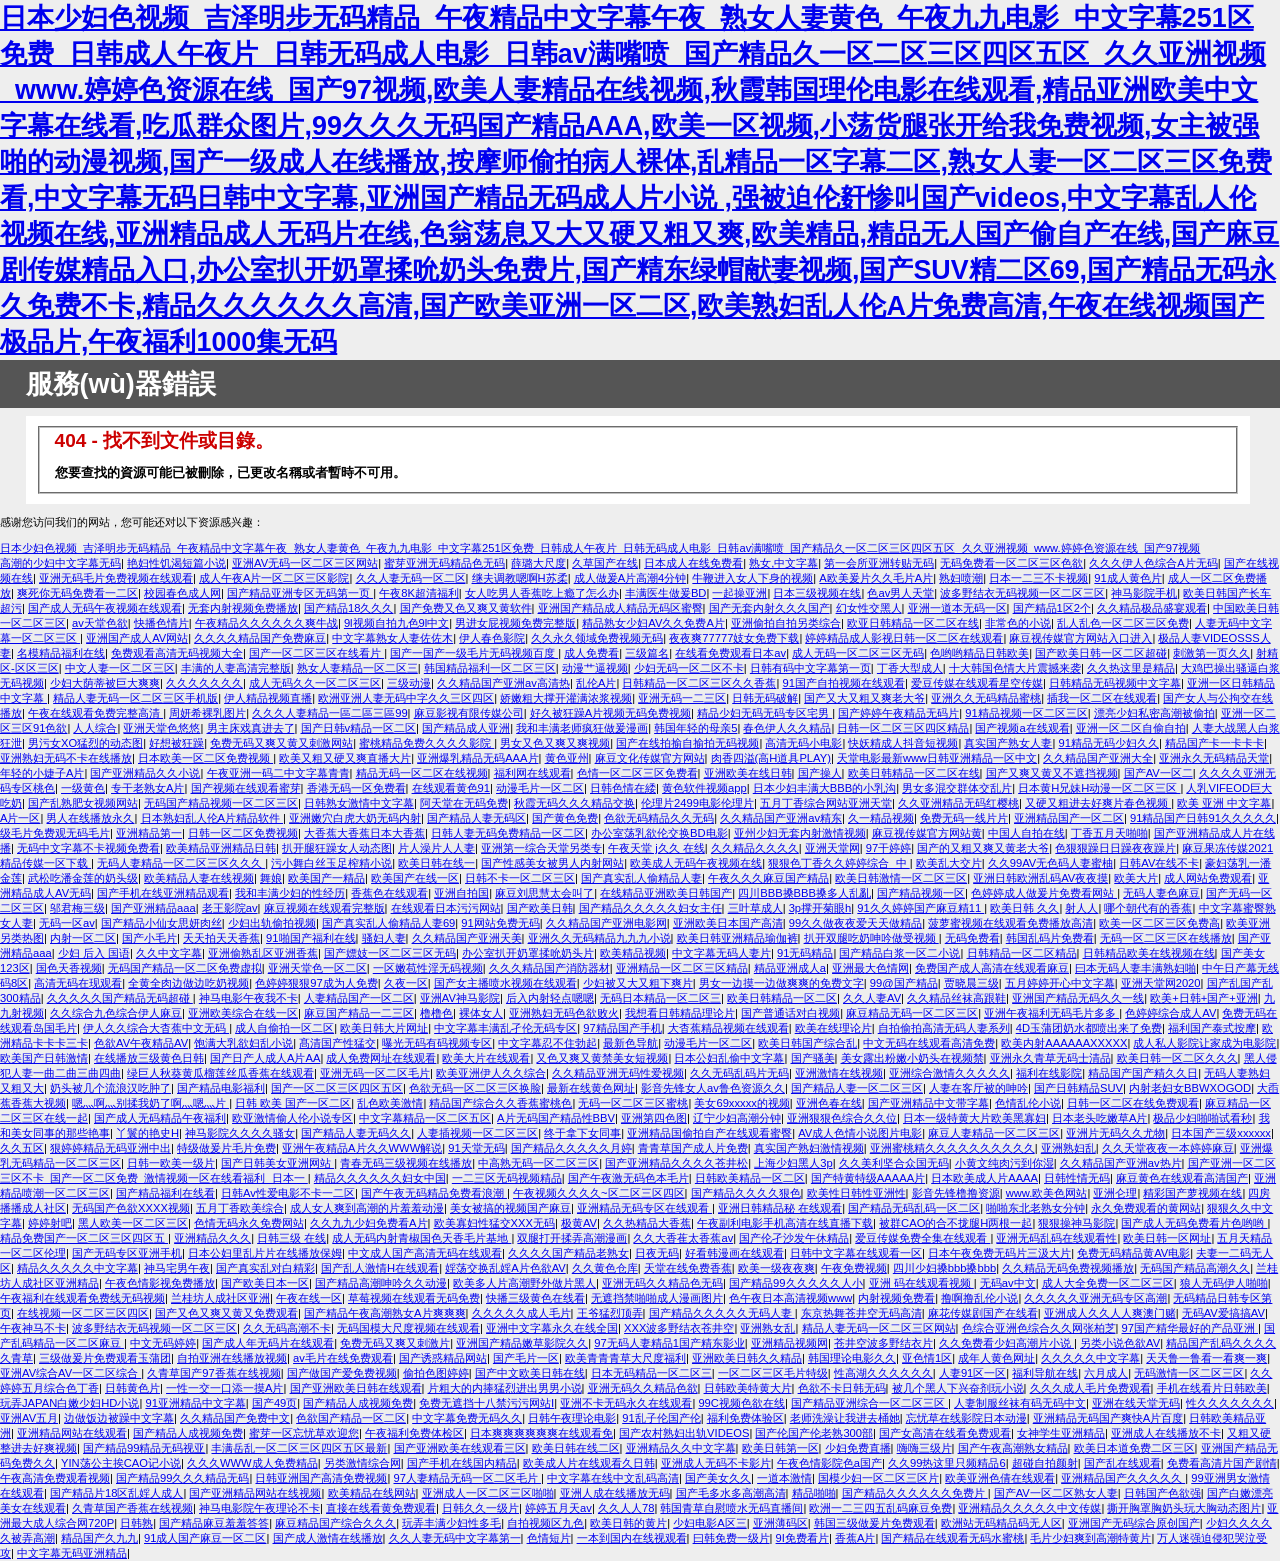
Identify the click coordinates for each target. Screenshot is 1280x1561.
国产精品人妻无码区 (476, 818)
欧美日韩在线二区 (576, 1448)
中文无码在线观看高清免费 (929, 1043)
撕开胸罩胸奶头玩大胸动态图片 (1184, 1508)
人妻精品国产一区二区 (359, 998)
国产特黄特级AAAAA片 (868, 1178)
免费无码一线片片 (964, 818)
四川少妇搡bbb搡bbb (944, 1268)
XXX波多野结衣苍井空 (679, 1328)
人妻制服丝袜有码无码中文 (1020, 1403)
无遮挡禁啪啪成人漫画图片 (657, 1298)
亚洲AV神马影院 (460, 998)
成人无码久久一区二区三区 (315, 683)
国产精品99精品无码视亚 (144, 1448)
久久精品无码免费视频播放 (1068, 1268)
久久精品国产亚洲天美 (467, 938)
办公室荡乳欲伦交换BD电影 (659, 833)
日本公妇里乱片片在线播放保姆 (265, 1253)
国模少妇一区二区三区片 (878, 1478)
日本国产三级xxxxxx (1221, 1133)
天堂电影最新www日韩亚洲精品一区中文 (937, 758)
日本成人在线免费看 (693, 563)
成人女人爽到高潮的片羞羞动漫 (367, 1208)
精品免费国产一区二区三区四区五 (84, 1238)
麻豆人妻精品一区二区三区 (994, 1133)
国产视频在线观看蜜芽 (246, 788)
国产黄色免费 (565, 818)
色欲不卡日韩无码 (842, 1388)
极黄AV (579, 1223)
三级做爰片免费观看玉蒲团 (105, 1358)
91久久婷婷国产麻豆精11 (920, 908)
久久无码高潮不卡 (287, 1328)
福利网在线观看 (532, 773)
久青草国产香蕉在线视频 (132, 1508)
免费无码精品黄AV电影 (1133, 1253)
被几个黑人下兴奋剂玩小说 (958, 1388)
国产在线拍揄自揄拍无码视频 (687, 743)
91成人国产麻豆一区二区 (205, 1538)
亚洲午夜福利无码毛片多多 (1051, 1013)
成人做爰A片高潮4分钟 (630, 578)
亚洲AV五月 (29, 1418)
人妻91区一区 (972, 1373)
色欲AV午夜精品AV (141, 1043)
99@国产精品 (904, 983)
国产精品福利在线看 (165, 1193)
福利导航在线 (1045, 1373)
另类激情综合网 (362, 1463)
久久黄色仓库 (605, 1268)
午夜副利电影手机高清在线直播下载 (785, 1223)
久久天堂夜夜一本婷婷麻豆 (1168, 1148)
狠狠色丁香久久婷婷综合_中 (838, 863)
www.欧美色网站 (1047, 1193)
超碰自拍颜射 (1045, 1463)
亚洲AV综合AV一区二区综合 (70, 1373)
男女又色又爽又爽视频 (555, 743)
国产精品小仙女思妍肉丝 (161, 923)
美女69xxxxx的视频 (741, 1103)
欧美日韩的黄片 (628, 1523)
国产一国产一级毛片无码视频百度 (474, 653)
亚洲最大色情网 (870, 968)
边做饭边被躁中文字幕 (119, 1418)
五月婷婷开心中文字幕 (1060, 983)
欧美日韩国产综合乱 (807, 1043)
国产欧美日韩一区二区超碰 (1101, 653)
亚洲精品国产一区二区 (1069, 818)
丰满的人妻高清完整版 (236, 668)
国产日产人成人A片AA (265, 1058)
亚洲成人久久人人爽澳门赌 (1110, 1313)
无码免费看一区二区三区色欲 (1011, 563)
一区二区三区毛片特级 (773, 1373)
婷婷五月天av (558, 1508)
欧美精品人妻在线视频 (199, 878)
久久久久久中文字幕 (1090, 1358)
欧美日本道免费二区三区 (1134, 1448)
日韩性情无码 (1077, 1178)
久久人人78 (626, 1508)
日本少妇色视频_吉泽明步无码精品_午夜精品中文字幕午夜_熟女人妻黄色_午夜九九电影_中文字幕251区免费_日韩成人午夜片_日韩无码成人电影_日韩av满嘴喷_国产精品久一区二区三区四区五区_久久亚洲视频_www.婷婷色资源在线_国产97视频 (600, 548)
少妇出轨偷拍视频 (272, 923)
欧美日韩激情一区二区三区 (901, 878)
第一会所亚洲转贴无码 (879, 563)
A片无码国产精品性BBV (556, 1118)
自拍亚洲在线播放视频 (232, 1358)
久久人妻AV (872, 998)
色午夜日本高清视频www (790, 1298)
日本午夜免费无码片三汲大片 (999, 1253)
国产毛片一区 (526, 1358)
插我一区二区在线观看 (1102, 698)
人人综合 (95, 728)
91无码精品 (805, 953)
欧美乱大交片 (949, 863)
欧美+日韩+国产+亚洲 (1204, 998)
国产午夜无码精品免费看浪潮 (434, 1193)
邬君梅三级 (77, 908)
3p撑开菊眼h (820, 908)
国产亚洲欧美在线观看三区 (460, 1448)
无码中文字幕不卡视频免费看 (88, 848)
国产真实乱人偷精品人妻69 (388, 923)
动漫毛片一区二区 (540, 788)
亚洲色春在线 (829, 1103)
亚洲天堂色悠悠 (161, 728)
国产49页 (274, 1403)
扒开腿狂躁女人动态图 (337, 848)
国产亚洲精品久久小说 (145, 773)
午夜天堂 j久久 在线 (656, 848)
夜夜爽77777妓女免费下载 (734, 638)
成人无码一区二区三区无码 (858, 653)
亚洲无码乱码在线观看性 (1056, 1238)
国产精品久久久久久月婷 (571, 1148)
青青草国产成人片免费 (693, 1148)
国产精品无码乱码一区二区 (914, 1208)
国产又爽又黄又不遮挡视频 (1052, 773)
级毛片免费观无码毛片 (55, 833)
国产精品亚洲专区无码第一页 (300, 593)
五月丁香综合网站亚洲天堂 (826, 803)
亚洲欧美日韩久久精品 (747, 1358)
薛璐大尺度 (538, 563)
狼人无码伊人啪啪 (1224, 1283)
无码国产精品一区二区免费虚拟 (185, 968)
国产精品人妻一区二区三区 (857, 1088)
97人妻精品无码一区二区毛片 (468, 1478)
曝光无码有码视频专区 (437, 1043)
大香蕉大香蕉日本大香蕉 (364, 833)
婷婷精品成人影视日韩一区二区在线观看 (904, 638)
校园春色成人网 (182, 593)
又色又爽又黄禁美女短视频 (602, 1058)
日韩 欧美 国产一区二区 (293, 1103)
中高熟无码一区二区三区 (538, 1163)
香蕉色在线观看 (389, 893)
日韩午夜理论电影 (572, 1418)
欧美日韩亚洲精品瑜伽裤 (737, 938)
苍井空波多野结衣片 (883, 1343)
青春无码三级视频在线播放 (406, 1163)
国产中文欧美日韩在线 (530, 1373)
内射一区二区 (83, 938)
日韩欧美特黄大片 (748, 1388)
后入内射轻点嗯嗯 (550, 998)
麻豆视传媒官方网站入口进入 (1080, 638)
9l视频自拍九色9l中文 (396, 623)
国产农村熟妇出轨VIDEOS (684, 1433)
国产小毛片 (149, 938)
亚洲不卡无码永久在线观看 (626, 1403)
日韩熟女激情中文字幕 (359, 803)
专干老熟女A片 (147, 788)
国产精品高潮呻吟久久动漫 (381, 1283)
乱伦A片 (596, 683)
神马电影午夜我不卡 (248, 998)
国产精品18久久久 (348, 608)
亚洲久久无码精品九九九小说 (599, 938)
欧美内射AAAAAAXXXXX (1064, 1043)
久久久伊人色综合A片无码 (1153, 563)
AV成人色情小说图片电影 (860, 1133)
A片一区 (20, 818)
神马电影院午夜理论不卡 (259, 1508)
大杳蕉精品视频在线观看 (728, 1028)
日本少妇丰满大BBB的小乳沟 (824, 788)
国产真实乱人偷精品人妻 (641, 878)
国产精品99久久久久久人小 (795, 1283)
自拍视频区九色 (545, 1523)
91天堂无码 (476, 1148)
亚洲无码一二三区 (682, 698)
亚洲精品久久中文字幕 (681, 1448)
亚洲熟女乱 (767, 1328)
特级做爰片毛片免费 (226, 1148)
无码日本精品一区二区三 (660, 998)
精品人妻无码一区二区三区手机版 (135, 698)
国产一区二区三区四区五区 (337, 1088)
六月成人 (1106, 1373)
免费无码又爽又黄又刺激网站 (281, 743)
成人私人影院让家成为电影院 (1204, 1043)
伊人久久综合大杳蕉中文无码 (156, 1028)
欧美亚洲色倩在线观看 (1000, 1478)
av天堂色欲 (100, 623)
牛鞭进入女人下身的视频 (752, 578)
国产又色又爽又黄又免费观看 (226, 1313)
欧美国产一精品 (326, 878)
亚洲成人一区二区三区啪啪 (488, 1493)
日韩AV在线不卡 (1159, 863)
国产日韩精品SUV (1078, 1088)
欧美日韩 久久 (1024, 908)
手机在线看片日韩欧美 (1212, 1388)
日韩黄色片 (132, 1388)
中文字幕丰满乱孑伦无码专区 (505, 1028)
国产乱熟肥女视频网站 (83, 803)
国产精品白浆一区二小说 (899, 953)
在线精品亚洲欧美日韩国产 (666, 893)
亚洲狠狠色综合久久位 (842, 1118)
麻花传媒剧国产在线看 (983, 1313)
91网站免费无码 (500, 923)
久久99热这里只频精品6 (947, 1463)
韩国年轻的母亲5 (695, 728)
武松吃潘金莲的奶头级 (83, 878)
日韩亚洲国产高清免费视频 (321, 1478)
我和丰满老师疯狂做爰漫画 (582, 728)
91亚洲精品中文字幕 (195, 1403)
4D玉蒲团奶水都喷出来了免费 (1089, 1028)
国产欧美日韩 (540, 908)
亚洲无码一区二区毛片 (375, 1073)
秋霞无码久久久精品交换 (574, 803)
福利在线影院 (1049, 1073)
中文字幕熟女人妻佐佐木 (392, 638)
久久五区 (22, 1148)
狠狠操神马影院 (1076, 1223)
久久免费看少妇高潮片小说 (1006, 1343)
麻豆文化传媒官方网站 (650, 758)
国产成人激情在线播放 (328, 1538)
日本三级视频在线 (817, 593)
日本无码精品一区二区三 (651, 1373)
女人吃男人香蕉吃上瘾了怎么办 (542, 593)
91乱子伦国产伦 (661, 1418)
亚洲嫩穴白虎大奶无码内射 (355, 818)
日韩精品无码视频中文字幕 (1115, 683)
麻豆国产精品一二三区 (359, 1013)
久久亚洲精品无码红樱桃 (958, 803)
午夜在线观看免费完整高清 (95, 713)
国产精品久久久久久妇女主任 (650, 908)
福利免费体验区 (745, 1418)
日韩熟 (136, 1523)
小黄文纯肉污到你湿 (1004, 1163)
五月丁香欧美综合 (240, 1208)
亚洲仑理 (1115, 1193)
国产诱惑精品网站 (443, 1358)
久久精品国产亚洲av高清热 (503, 683)
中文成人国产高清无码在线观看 (425, 1253)
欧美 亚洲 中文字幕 (1224, 803)
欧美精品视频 (633, 953)
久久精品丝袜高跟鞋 (956, 998)
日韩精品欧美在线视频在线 (1149, 953)
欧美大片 (1136, 878)
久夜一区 (406, 983)
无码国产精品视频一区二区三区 (221, 803)
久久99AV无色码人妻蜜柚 (1051, 863)
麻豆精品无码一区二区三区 (912, 1013)
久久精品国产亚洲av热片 (1121, 1163)
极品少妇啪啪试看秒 (1202, 1118)
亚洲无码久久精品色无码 (662, 1283)
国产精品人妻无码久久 (356, 1133)
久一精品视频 (881, 818)
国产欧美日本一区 (265, 1283)
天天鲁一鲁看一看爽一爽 (1206, 1358)
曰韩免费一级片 (731, 1538)
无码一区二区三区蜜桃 (633, 1103)
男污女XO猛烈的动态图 (85, 743)
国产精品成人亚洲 (466, 728)
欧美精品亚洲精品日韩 (221, 848)
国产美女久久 (718, 1478)
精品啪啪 (814, 1493)
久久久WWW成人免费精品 (252, 1463)
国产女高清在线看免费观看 (945, 1433)
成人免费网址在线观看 (381, 1058)
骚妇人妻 (384, 938)
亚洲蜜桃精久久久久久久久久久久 (952, 1148)
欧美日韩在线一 (436, 863)
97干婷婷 (888, 848)
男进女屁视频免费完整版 (515, 623)
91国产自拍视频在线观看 (843, 683)
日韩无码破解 (765, 698)
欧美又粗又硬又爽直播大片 (345, 758)
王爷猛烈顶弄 (610, 1313)
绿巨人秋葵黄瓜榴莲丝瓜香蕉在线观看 (220, 1073)
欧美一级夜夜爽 (776, 1268)
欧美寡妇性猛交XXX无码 (494, 1223)
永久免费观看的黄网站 (1146, 1208)
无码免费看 (972, 938)
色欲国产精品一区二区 (351, 1418)
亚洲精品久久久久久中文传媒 (1029, 1508)
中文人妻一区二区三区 (120, 668)
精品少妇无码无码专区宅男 (764, 713)
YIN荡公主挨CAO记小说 (121, 1463)
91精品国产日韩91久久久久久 (1203, 818)
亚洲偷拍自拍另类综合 (786, 623)
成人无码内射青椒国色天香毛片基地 (421, 1238)
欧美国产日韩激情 (44, 1058)
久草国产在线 (605, 563)
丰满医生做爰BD (666, 593)
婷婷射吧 (50, 1223)
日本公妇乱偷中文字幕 (729, 1058)
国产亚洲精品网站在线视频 (255, 1493)
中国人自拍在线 (1026, 833)
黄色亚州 (567, 758)
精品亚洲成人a (790, 968)
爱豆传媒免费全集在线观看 (922, 1238)
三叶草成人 (755, 908)
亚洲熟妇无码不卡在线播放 (66, 758)
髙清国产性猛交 (337, 1043)
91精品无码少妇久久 (1108, 743)
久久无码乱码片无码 (739, 1073)
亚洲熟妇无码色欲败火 (564, 1013)
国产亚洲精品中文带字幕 (928, 1103)
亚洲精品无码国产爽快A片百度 (1108, 1418)
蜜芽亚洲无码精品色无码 (444, 563)
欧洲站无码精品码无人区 (1001, 1523)
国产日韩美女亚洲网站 (277, 1163)
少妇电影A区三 (709, 1523)
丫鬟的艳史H (147, 1133)
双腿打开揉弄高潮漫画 (572, 1238)
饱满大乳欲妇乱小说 (243, 1043)
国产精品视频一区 (921, 893)
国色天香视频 (69, 968)
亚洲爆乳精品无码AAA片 (477, 758)
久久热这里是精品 (1131, 668)
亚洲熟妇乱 (1068, 1148)
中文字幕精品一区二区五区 (425, 1118)
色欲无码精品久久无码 (659, 818)
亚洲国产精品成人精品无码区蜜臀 (620, 608)
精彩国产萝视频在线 (1192, 1193)
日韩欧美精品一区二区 (750, 1178)
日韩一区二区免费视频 (243, 833)
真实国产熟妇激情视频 (809, 1148)
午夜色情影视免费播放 (160, 1283)
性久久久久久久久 (1230, 1403)
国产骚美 (813, 1058)
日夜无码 (657, 1253)
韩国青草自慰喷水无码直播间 (731, 1508)
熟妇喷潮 (961, 578)
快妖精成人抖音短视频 (903, 743)
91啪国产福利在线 (310, 938)
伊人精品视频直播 (268, 698)
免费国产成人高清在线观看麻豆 (992, 968)
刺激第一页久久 (1211, 653)
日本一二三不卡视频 (1038, 578)
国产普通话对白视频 (790, 1013)
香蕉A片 (855, 1538)
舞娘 (271, 878)
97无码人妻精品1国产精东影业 (669, 1343)
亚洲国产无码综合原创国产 (1134, 1523)
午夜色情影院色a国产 (829, 1463)
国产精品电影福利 (221, 1088)
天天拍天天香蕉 (221, 938)
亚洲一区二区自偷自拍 (1131, 728)
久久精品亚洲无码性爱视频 (618, 1073)
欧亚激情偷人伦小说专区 (292, 1118)
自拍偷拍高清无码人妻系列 (944, 1028)
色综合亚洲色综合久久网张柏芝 (1039, 1328)
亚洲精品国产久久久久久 (1123, 1478)
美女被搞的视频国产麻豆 (510, 1208)
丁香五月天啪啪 (1109, 833)
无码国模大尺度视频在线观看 (408, 1328)
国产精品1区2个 (1052, 608)
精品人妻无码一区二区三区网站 (879, 1328)
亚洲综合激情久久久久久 (949, 1073)
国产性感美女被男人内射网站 (552, 863)
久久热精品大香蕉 (647, 1223)
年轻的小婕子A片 (42, 773)
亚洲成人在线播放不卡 (1166, 1433)
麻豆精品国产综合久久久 (335, 1523)
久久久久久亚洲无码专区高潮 (1095, 1298)
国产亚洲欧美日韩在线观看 (356, 1388)
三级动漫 (409, 683)
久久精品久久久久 (755, 848)
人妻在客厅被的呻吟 (978, 1088)
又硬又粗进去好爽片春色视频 (1098, 803)
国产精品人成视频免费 (358, 1403)
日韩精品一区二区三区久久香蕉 (699, 683)
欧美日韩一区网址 (1167, 1238)
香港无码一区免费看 (356, 788)
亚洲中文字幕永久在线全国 (552, 1328)
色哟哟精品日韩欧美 (979, 653)
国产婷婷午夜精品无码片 (898, 713)
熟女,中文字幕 (783, 563)
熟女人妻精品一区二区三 (357, 668)
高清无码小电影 (803, 743)
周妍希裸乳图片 (207, 713)
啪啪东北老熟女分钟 (1035, 1208)
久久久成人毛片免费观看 (1090, 1388)
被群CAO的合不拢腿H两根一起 (955, 1223)
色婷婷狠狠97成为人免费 (316, 983)
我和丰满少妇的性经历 (290, 893)
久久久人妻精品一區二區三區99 (329, 713)
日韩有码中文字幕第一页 (810, 668)
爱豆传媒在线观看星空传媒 (977, 683)
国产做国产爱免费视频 (342, 1373)
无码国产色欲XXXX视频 (131, 1208)
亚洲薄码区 (780, 1523)
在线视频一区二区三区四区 (83, 1313)
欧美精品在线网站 (372, 1493)
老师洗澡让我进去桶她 (845, 1418)
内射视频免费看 (896, 1298)
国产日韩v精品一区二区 (359, 728)
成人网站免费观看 (1208, 878)
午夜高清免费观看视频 (55, 1478)
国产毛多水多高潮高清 (731, 1493)
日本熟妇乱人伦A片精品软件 (212, 818)
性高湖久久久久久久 (883, 1373)
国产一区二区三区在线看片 (316, 653)
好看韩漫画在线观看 (734, 1253)
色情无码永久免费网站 (249, 1223)
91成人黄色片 (1127, 578)
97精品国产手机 (622, 1028)
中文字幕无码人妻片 (721, 953)
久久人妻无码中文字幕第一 (455, 1538)
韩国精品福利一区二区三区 (490, 668)
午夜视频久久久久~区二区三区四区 (599, 1193)
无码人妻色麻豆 (1161, 893)
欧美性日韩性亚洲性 (856, 1193)
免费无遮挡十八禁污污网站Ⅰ (486, 1403)
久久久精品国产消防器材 (549, 968)
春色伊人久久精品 (787, 728)
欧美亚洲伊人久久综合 (491, 1073)
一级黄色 (83, 788)
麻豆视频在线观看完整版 (324, 908)
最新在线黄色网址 (591, 1088)
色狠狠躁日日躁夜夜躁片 (1115, 848)
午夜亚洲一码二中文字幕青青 (278, 773)
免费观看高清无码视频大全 (177, 653)
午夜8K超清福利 (419, 593)
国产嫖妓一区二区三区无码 (390, 953)
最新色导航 (630, 1043)
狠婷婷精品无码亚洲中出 (110, 1148)
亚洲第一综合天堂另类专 (541, 848)
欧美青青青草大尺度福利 (625, 1358)
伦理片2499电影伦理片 (697, 803)
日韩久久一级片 (480, 1508)
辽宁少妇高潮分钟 (737, 1118)
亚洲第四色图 (654, 1118)
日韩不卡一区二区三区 (520, 878)
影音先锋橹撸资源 (956, 1193)
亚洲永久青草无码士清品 (1050, 1058)
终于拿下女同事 (582, 1133)
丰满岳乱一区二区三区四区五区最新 (299, 1448)
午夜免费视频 (854, 1268)
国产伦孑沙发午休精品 (794, 1238)
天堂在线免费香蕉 (688, 1268)
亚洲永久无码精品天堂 (1214, 758)
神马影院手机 (1144, 593)
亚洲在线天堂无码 (1136, 1403)
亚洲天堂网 (832, 848)
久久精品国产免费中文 (235, 1418)
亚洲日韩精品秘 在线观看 (780, 1208)
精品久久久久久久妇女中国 (380, 1178)
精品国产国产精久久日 (1143, 1073)
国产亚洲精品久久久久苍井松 (676, 1163)
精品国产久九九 (99, 1538)
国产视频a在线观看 (1022, 728)
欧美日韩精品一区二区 (782, 998)
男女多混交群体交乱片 (957, 788)
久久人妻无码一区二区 (411, 578)
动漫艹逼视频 (595, 668)
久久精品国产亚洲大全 (1098, 758)
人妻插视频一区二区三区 (477, 1133)
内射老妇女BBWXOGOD (1190, 1088)
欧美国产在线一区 (415, 878)
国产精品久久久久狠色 (746, 1193)
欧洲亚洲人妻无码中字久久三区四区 (406, 698)
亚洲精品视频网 (789, 1343)
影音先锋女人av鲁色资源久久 (713, 1088)
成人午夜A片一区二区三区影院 (274, 578)
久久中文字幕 (169, 953)
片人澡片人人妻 (436, 848)
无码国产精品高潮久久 (1195, 1268)
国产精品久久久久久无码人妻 (722, 1313)
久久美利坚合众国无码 (894, 1163)
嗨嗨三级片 (924, 1448)
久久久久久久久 (204, 683)
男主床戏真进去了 (251, 728)
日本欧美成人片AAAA (984, 1178)
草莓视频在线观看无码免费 (414, 1298)
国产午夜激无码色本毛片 (628, 1178)
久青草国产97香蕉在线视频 (213, 1373)
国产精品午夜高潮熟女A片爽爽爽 (384, 1313)
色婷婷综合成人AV (1170, 1013)
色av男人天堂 (900, 593)
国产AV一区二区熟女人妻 (1056, 1493)
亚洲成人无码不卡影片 (716, 1463)
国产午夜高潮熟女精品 (1013, 1448)
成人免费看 (591, 653)
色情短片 (549, 1538)
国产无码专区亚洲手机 (127, 1253)
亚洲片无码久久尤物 (1115, 1133)
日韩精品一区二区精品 (1022, 953)
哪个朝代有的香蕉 (1148, 908)
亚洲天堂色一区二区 (317, 968)
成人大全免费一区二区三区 (1108, 1283)
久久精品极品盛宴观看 (1152, 608)
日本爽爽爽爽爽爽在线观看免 (541, 1433)
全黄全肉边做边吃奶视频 (188, 983)
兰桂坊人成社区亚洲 (220, 1298)
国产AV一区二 (1158, 773)
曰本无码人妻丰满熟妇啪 (1135, 968)
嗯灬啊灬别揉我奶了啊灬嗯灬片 (150, 1103)
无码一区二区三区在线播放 (1166, 938)
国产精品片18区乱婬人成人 (116, 1493)
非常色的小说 (1018, 623)
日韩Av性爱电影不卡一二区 (288, 1193)
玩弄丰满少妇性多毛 (451, 1523)
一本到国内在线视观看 (632, 1538)
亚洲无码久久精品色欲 (643, 1388)
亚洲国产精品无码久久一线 (1078, 998)
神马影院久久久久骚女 (240, 1133)
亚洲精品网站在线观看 (72, 1433)
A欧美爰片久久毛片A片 (876, 578)
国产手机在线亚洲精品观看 (163, 893)
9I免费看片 (802, 1538)
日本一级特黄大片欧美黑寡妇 (974, 1118)
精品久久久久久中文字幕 (77, 1268)
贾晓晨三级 (971, 983)
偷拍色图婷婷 (436, 1373)
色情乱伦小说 (1028, 1103)
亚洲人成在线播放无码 (615, 1493)
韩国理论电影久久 (852, 1358)
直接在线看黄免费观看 (381, 1508)
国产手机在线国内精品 (462, 1463)
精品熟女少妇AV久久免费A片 (653, 623)
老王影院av (230, 908)
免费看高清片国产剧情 (1222, 1463)
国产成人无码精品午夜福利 (160, 1118)
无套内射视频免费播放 (243, 608)
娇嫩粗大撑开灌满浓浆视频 (566, 698)
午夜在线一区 (309, 1298)
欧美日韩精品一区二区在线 (914, 773)
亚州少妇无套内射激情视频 (800, 833)
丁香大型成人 (910, 668)
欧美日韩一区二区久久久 (1177, 1058)
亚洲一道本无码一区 (957, 608)
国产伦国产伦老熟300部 (814, 1433)
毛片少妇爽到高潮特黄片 (1090, 1538)
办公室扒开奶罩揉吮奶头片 (528, 953)
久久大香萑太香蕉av (683, 1238)
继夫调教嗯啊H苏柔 (520, 578)
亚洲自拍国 (461, 893)
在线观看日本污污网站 (446, 908)
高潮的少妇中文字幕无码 (60, 563)
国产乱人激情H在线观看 (380, 1268)
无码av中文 (1008, 1283)
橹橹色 (436, 1013)
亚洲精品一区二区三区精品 (682, 968)
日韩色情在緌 (623, 788)
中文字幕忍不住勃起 (547, 1043)
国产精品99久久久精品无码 (182, 1478)
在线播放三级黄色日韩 (149, 1058)
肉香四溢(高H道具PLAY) (771, 758)
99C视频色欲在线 (741, 1403)
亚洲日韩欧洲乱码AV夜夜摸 (1040, 878)
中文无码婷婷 (163, 1343)
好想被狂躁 (176, 743)
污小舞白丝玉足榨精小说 (331, 863)
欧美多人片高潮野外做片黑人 (524, 1283)
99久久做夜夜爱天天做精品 (855, 923)
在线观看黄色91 (451, 788)
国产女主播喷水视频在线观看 (505, 983)
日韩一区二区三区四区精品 (903, 728)
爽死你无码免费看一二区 (77, 593)
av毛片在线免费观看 (343, 1358)
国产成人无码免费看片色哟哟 (1194, 1223)
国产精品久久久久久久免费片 (915, 1493)
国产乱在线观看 (1122, 1463)
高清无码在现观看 (78, 983)
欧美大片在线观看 (486, 1058)
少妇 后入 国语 (94, 953)
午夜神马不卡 (33, 1328)
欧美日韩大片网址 (384, 1028)
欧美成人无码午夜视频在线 (696, 863)
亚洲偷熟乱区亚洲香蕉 (263, 953)
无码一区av (67, 923)
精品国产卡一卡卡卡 (1214, 743)
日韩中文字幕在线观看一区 (856, 1253)
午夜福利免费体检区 (414, 1433)
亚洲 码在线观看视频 (921, 1283)
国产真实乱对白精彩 (265, 1268)
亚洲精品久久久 (212, 1238)
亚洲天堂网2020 (1161, 983)
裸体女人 (481, 1013)
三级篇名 (647, 653)
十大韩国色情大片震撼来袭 (1015, 668)
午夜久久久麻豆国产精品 (768, 878)
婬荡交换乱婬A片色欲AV (505, 1268)
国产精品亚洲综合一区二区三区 (869, 1403)
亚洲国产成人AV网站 (137, 638)
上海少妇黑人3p (793, 1163)
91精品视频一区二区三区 (1026, 713)
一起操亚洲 (739, 593)
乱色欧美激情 (390, 1103)
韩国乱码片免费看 (1050, 938)
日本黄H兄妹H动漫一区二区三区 (1099, 788)
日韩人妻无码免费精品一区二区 (508, 833)
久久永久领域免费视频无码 (597, 638)
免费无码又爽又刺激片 (395, 1343)
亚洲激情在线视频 (839, 1073)
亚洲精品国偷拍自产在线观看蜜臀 (709, 1133)
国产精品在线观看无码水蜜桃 (952, 1538)
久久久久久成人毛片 (521, 1313)
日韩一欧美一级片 (171, 1163)
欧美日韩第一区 (780, 1448)
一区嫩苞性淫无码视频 (428, 968)
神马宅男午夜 (177, 1268)
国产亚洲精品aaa (153, 908)
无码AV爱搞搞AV (1223, 1313)
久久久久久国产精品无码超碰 (120, 998)
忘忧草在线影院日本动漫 (966, 1418)
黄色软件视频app (704, 788)
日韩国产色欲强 (1162, 1493)
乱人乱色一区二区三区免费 (1123, 623)
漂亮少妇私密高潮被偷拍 (1154, 713)
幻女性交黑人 (869, 608)
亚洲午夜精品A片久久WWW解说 (362, 1148)
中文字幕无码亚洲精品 (72, 1553)
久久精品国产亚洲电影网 (606, 923)
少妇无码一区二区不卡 (689, 668)
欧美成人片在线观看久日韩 (589, 1463)
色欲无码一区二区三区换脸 (475, 1088)
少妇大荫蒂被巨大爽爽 (105, 683)
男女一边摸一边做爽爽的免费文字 (781, 983)
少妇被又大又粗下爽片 (638, 983)
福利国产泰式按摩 (1212, 1028)
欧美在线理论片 (833, 1028)
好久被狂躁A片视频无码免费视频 (610, 713)
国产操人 (820, 773)
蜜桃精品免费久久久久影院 (426, 743)
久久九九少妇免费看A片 (368, 1223)
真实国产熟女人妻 (1008, 743)
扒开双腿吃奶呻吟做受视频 (871, 938)
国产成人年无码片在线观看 (268, 1343)
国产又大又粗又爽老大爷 (864, 698)
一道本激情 (784, 1478)
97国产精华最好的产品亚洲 (1190, 1328)
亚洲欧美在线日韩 (748, 773)
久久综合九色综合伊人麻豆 (116, 1013)
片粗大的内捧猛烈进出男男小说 (505, 1388)
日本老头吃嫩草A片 (1099, 1118)
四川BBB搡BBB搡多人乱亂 (804, 893)
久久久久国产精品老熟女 (568, 1253)
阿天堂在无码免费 (464, 803)
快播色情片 (161, 623)
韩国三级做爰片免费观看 (874, 1523)
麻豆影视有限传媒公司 (469, 713)
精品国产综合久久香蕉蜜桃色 (500, 1103)
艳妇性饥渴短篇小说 (176, 563)
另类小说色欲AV (1120, 1343)
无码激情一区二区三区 (1189, 1373)
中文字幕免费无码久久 (467, 1418)
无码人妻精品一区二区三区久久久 (181, 863)
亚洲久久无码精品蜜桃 (986, 698)
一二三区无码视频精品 (507, 1178)
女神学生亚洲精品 (1061, 1433)
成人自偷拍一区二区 (284, 1028)
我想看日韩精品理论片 (680, 1013)
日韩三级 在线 (291, 1238)
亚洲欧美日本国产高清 (728, 923)
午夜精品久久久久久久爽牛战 (266, 623)
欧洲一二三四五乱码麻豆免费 (880, 1508)
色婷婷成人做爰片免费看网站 (1044, 893)
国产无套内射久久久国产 (769, 608)
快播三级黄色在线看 (535, 1298)
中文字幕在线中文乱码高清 (613, 1478)
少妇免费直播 (858, 1448)
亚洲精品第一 (149, 833)
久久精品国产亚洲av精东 (781, 818)
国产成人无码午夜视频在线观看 (105, 608)
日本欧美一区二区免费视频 (205, 758)
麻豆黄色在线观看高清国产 (1182, 1178)
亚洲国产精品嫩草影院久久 (522, 1343)
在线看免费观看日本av (730, 653)
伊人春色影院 (492, 638)
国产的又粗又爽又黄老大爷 (983, 848)
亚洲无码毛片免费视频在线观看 (116, 578)
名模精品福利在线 (61, 653)
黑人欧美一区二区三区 (133, 1223)
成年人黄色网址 (996, 1358)
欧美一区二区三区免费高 (1159, 923)
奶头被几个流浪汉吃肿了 (110, 1088)
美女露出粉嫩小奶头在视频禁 (912, 1058)
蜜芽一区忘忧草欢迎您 (304, 1433)
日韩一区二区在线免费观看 (1133, 1103)
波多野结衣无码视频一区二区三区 (1022, 593)
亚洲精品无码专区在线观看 (644, 1208)
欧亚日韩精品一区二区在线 (913, 623)
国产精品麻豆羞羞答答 (214, 1523)
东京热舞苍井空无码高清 (861, 1313)
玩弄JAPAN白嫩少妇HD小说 (69, 1403)
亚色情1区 (927, 1358)
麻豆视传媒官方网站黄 (927, 833)
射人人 (1081, 908)
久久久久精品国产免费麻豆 (260, 638)
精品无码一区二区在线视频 (422, 773)
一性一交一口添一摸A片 (224, 1388)
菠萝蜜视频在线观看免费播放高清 (1010, 923)
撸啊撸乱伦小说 (979, 1298)
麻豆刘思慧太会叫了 (544, 893)
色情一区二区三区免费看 (637, 773)
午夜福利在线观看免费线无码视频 (82, 1298)
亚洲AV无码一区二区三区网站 (305, 563)
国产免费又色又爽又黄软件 (466, 608)
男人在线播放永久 (90, 818)
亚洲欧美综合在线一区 (243, 1013)
